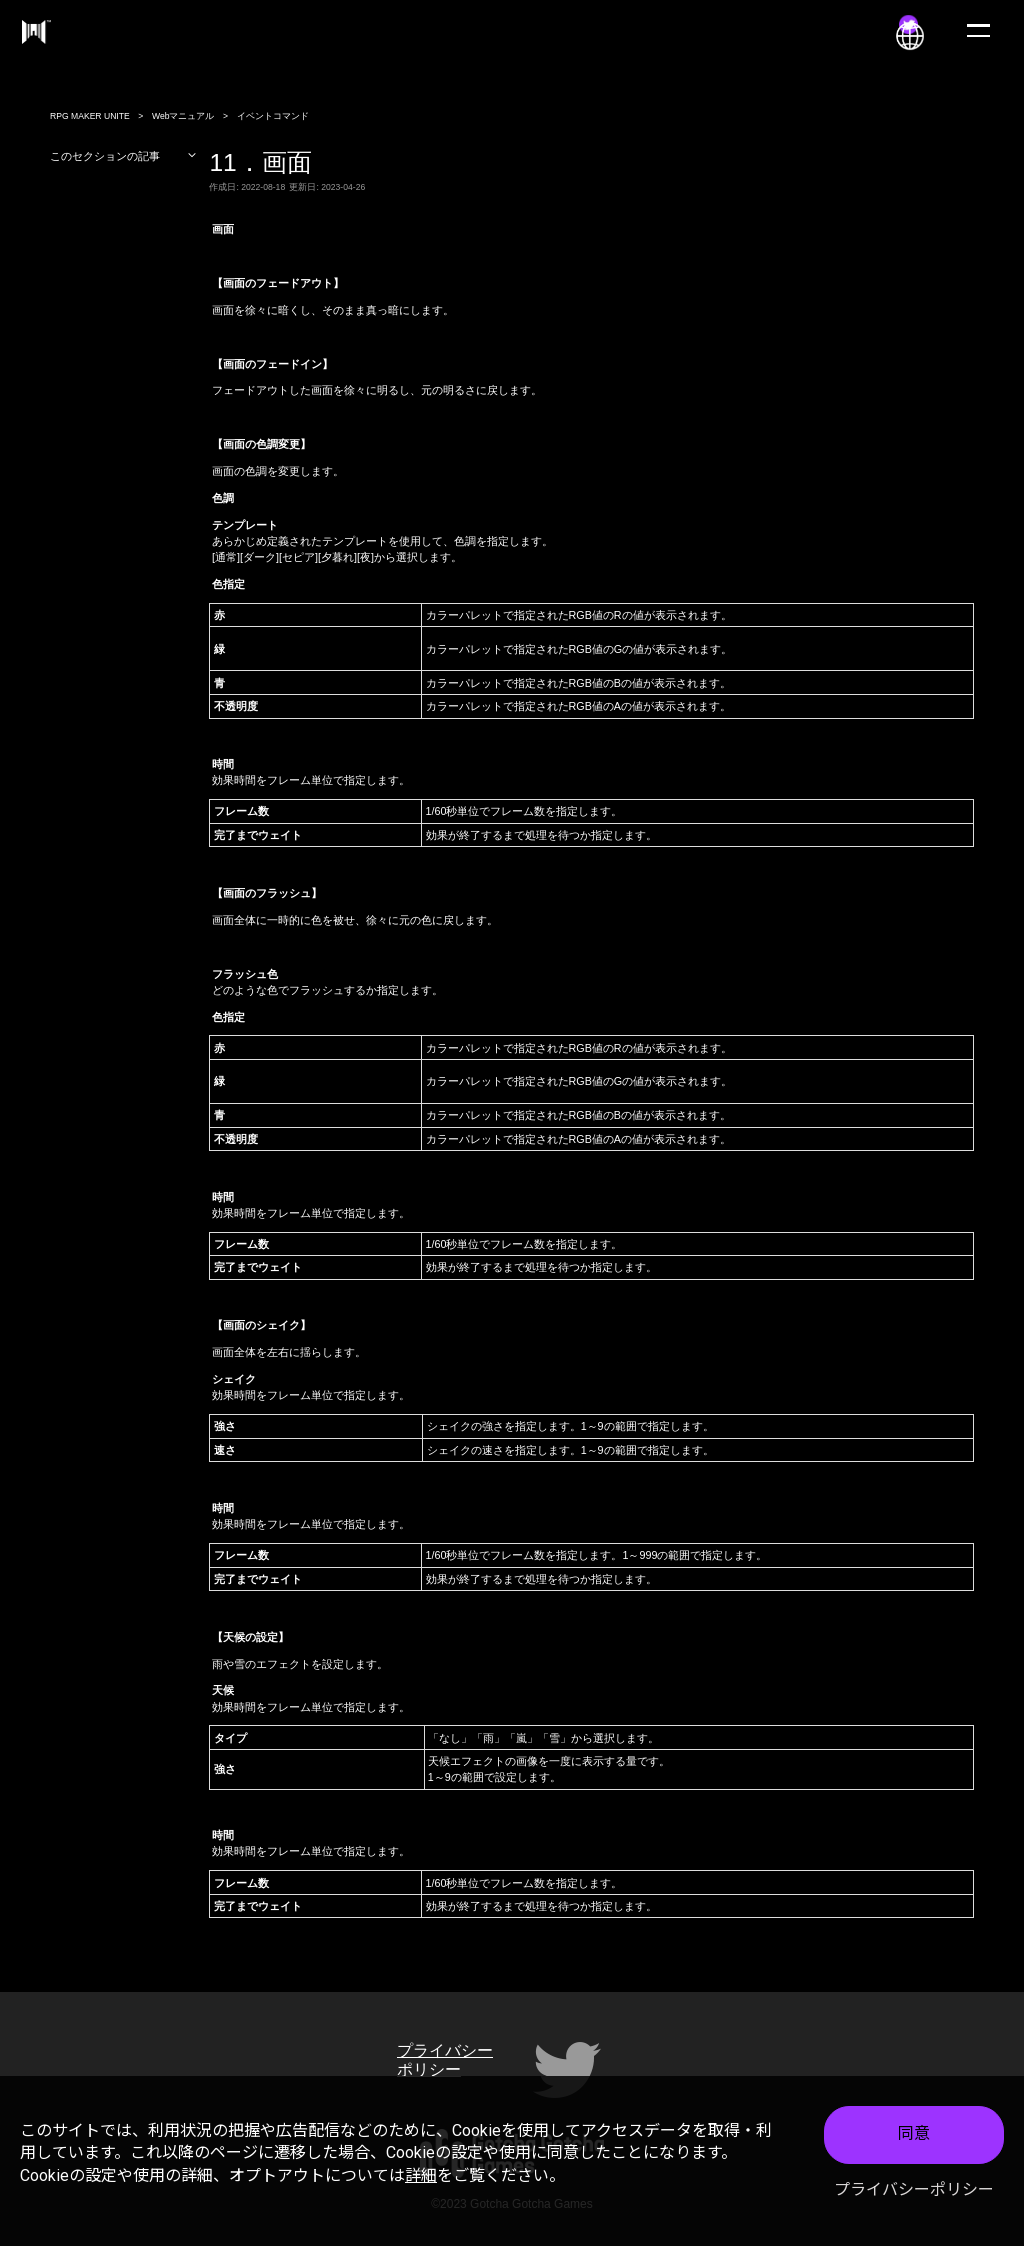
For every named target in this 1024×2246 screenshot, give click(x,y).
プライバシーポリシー (914, 2191)
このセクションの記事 (123, 156)
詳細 (421, 2177)
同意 (914, 2136)
